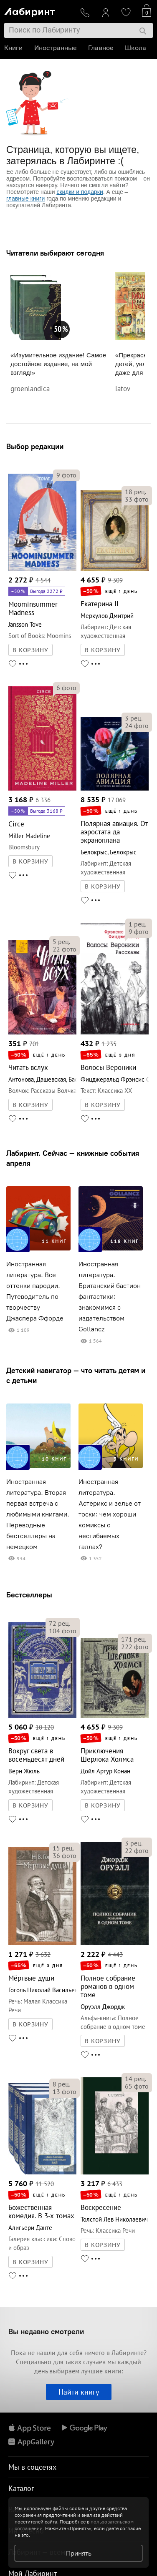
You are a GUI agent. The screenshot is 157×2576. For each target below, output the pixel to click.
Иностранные (55, 48)
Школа (135, 48)
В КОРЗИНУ (30, 650)
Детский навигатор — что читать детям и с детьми (75, 1375)
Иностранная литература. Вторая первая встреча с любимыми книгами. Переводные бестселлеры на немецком (37, 1514)
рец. (135, 491)
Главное (100, 48)
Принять (78, 2553)
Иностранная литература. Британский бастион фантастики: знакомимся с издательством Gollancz (109, 1296)
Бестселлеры (29, 1594)
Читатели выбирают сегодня (55, 253)
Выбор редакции (34, 446)
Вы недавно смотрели (46, 2331)
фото (66, 475)
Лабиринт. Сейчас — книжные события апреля (72, 1158)
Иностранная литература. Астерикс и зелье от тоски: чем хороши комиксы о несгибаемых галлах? (109, 1514)
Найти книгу (78, 2392)
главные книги (25, 198)
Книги (13, 48)
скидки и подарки (79, 191)
